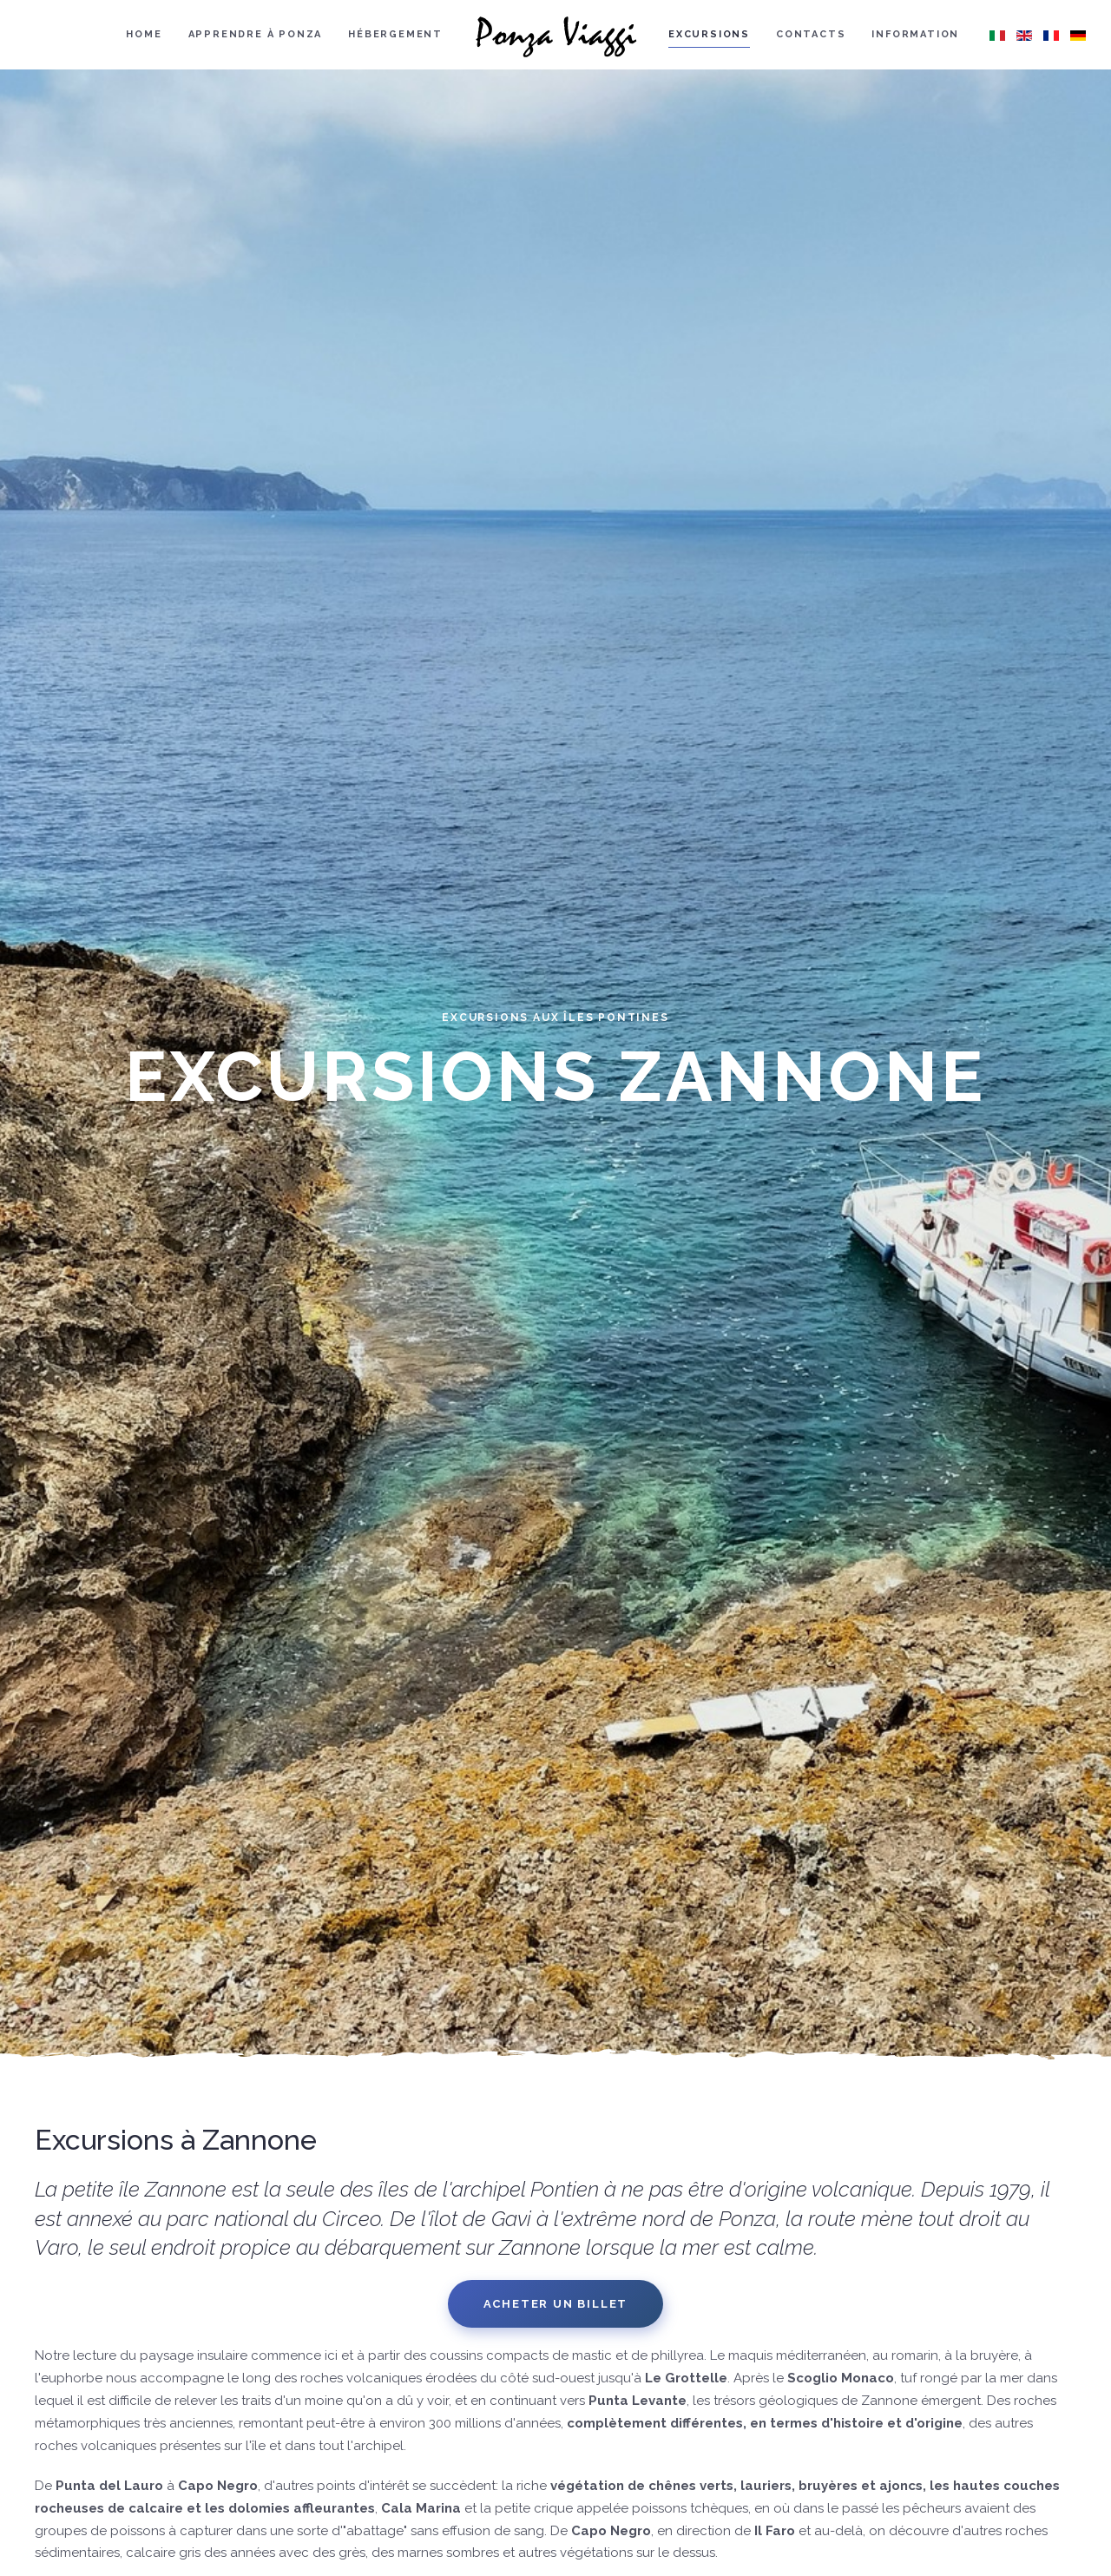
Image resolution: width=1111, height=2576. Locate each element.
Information (915, 34)
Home (143, 34)
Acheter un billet (555, 2303)
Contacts (810, 34)
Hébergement (395, 34)
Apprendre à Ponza (255, 34)
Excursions (709, 34)
